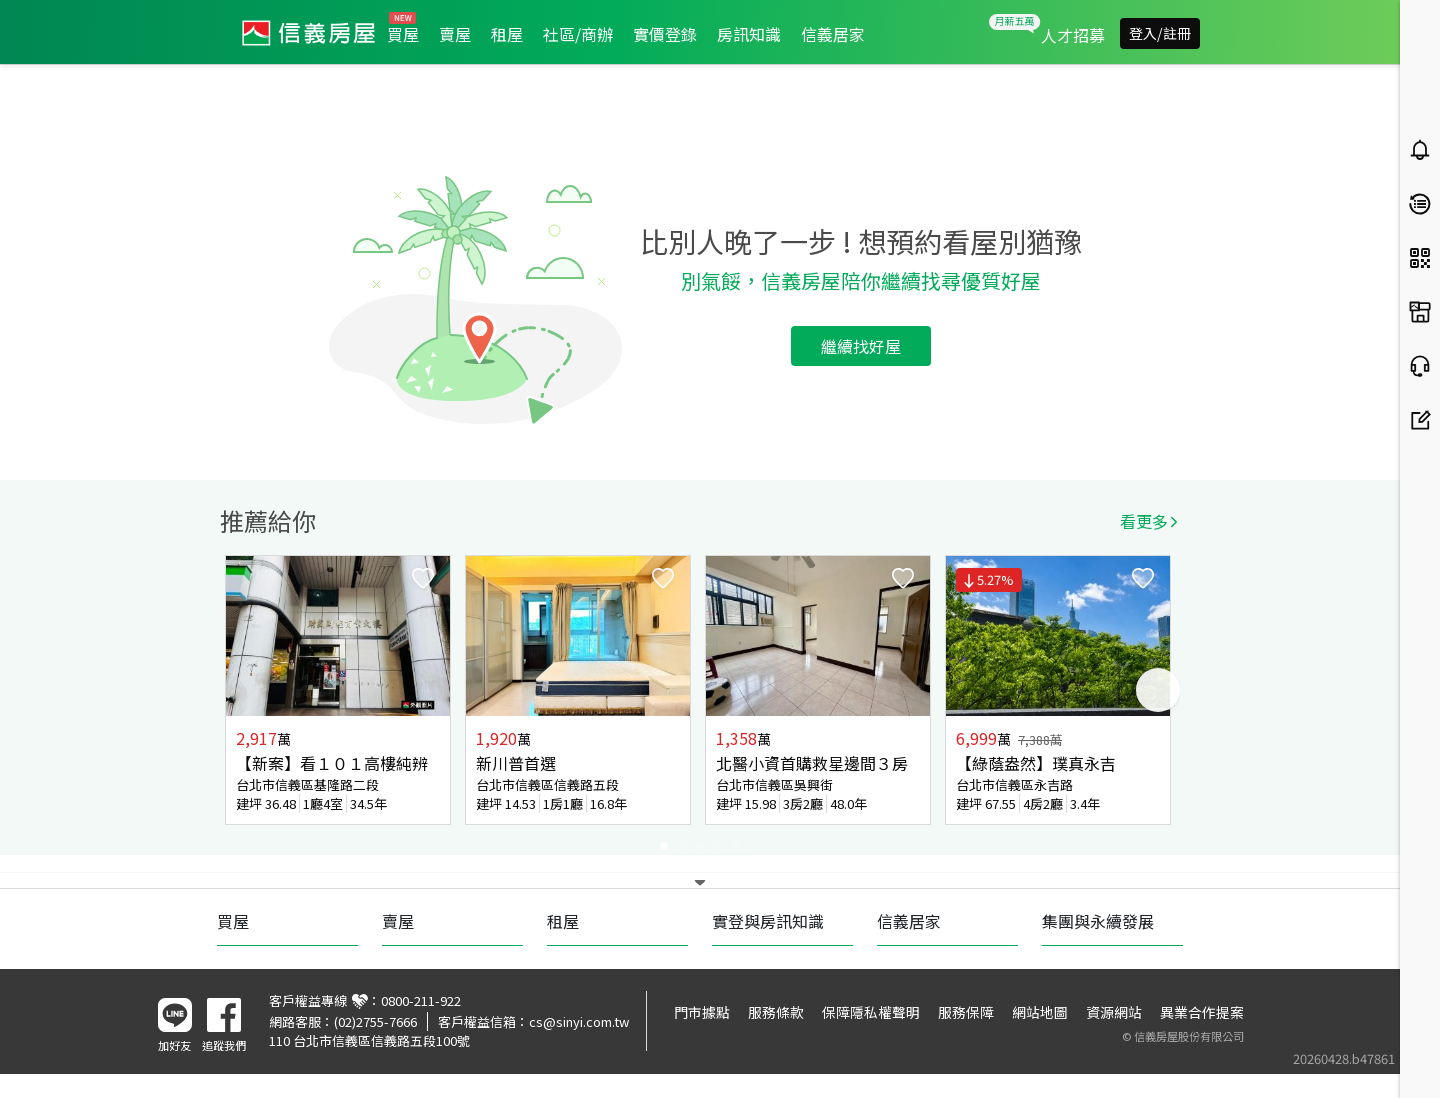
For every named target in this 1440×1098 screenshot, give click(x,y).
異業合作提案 (1202, 1012)
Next (1158, 690)
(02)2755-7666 (375, 1021)
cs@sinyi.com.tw (579, 1021)
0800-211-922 (421, 1000)
